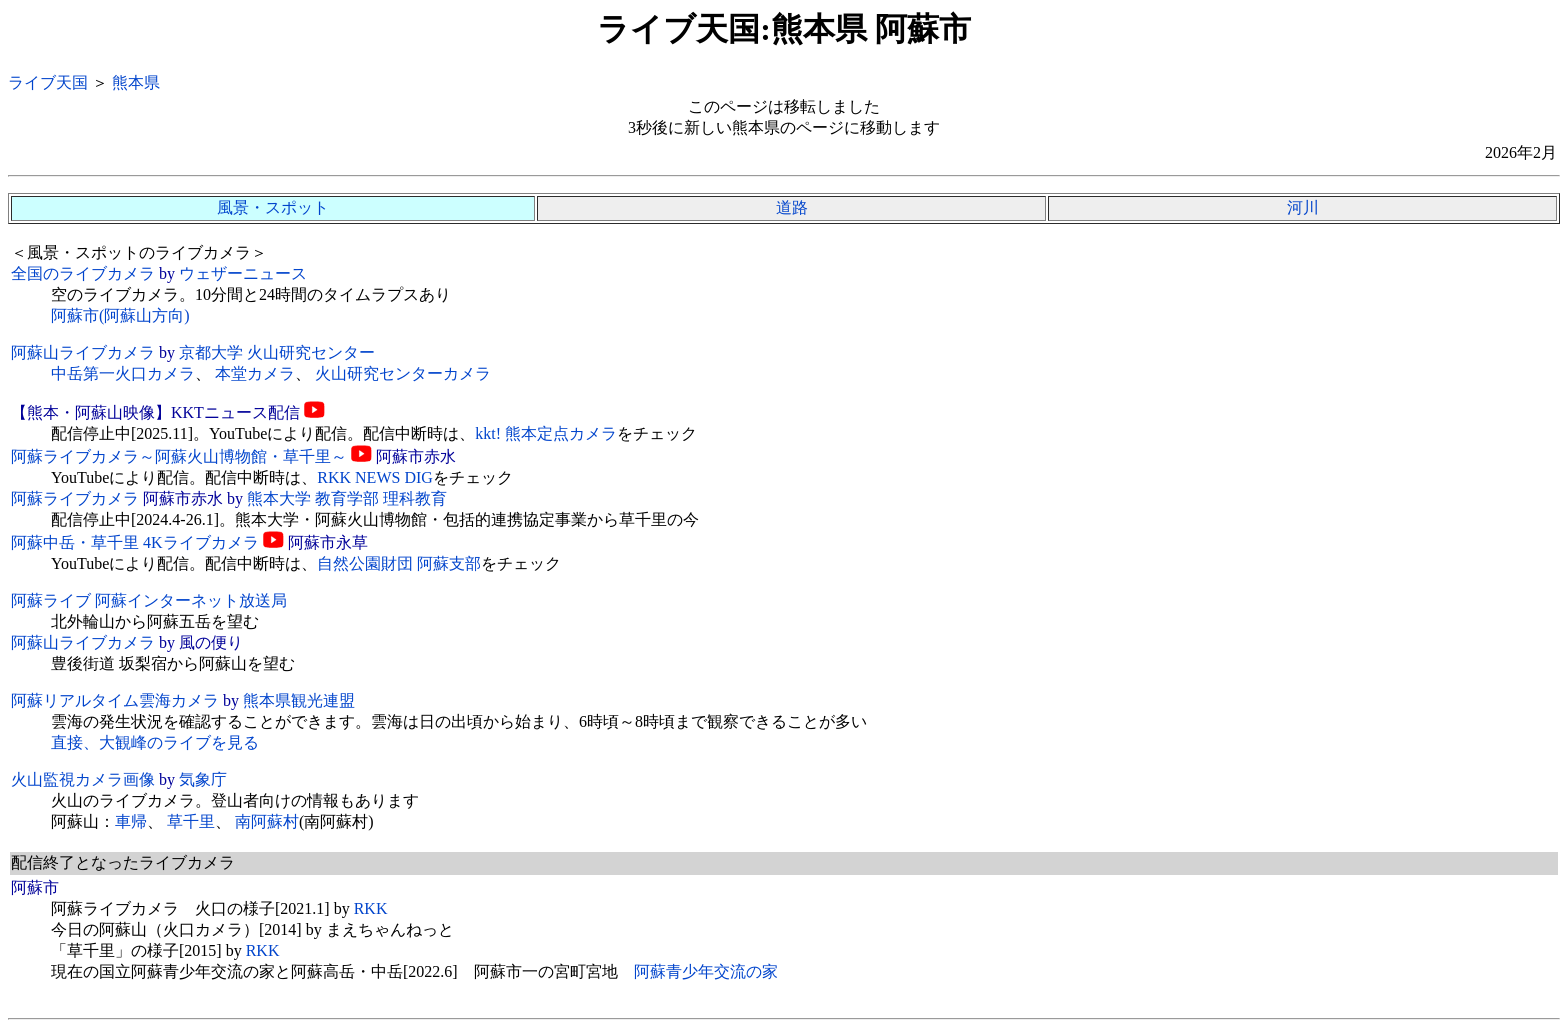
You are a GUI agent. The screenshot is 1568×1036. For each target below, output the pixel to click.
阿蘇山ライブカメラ (83, 352)
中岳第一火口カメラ (123, 373)
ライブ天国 (48, 82)
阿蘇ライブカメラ (75, 498)
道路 (792, 207)
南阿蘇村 (267, 821)
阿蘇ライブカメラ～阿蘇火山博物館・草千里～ (179, 456)
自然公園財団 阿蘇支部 (399, 563)
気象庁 (203, 779)
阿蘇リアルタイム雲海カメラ (115, 700)
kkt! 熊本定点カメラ (546, 433)
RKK (371, 908)
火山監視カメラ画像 (83, 779)
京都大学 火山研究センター (277, 352)
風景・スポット (273, 207)
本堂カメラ (255, 373)
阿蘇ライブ (51, 600)
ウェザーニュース (243, 273)
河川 (1303, 207)
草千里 (191, 821)
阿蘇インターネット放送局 (191, 600)
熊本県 (136, 82)
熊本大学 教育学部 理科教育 (347, 498)
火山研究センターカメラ (403, 373)
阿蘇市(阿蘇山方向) (120, 315)
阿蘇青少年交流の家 (706, 971)
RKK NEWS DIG (375, 477)
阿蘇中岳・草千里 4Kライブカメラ (135, 542)
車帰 (131, 821)
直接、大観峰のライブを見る (155, 742)
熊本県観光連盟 (299, 700)
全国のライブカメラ (83, 273)
